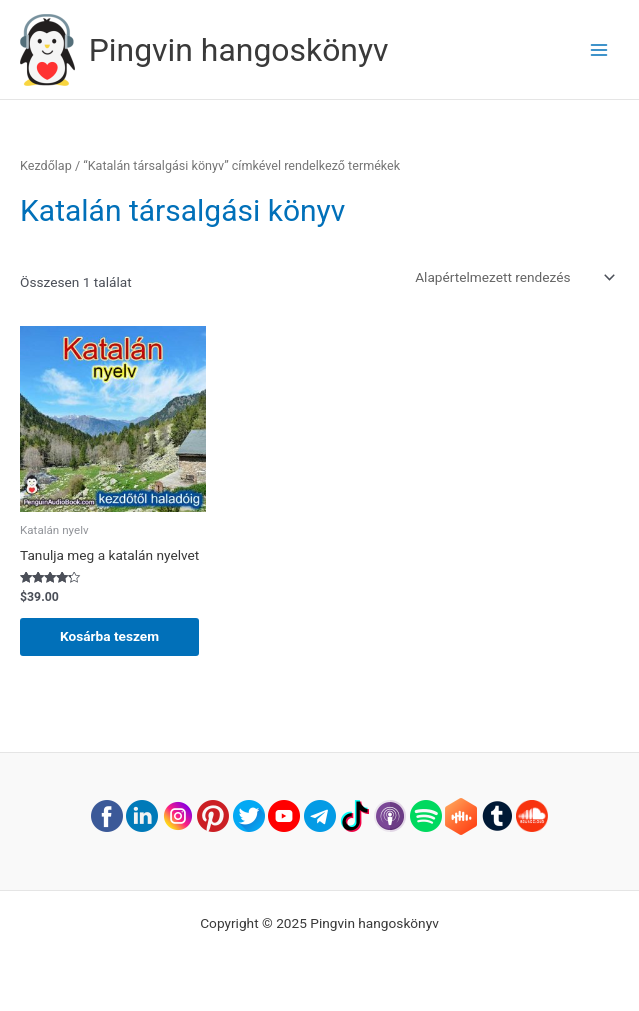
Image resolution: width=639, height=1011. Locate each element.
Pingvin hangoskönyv (239, 50)
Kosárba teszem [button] (109, 636)
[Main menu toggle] (599, 49)
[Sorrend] (513, 277)
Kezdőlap (46, 165)
